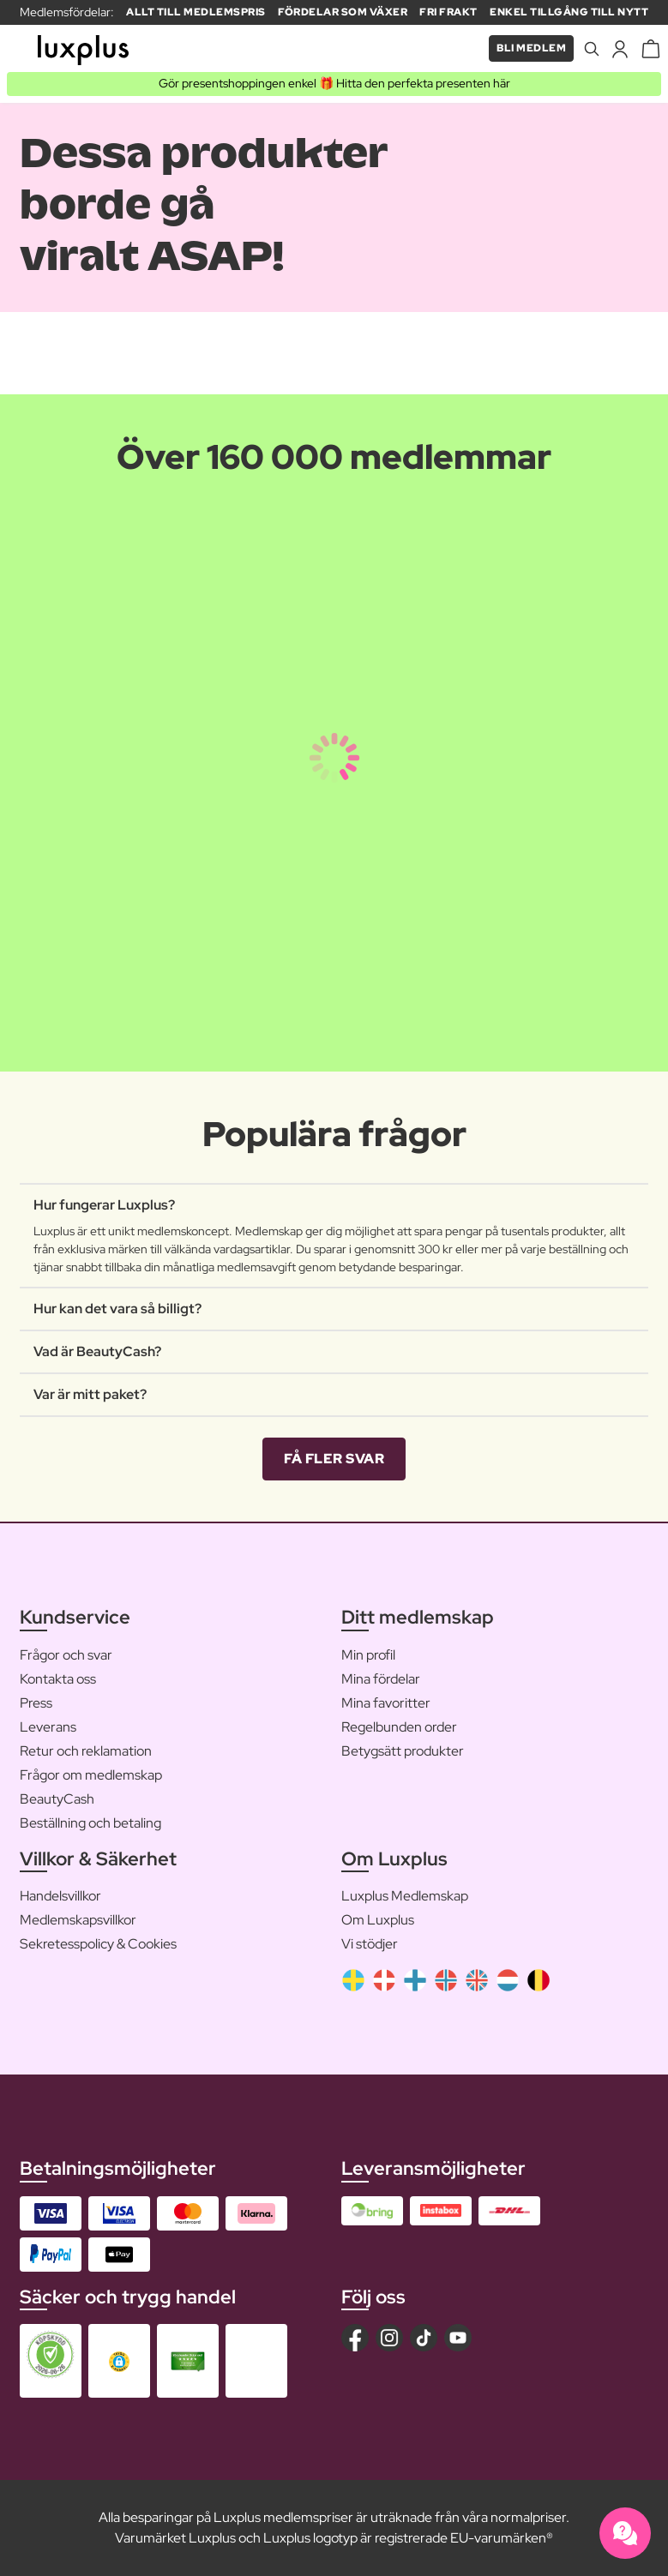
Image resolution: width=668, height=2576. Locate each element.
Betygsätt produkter (402, 1751)
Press (36, 1703)
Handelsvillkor (60, 1896)
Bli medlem (531, 48)
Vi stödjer (369, 1944)
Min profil (368, 1655)
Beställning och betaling (90, 1823)
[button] (119, 2361)
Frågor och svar (66, 1655)
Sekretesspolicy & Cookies (98, 1944)
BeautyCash (57, 1799)
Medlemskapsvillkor (78, 1920)
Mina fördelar (380, 1679)
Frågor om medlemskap (91, 1775)
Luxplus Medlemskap (404, 1896)
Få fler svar (334, 1459)
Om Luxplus (377, 1920)
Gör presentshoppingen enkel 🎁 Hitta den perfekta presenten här (334, 83)
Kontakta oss (58, 1679)
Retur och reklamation (86, 1751)
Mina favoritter (385, 1703)
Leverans (48, 1727)
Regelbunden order (399, 1727)
